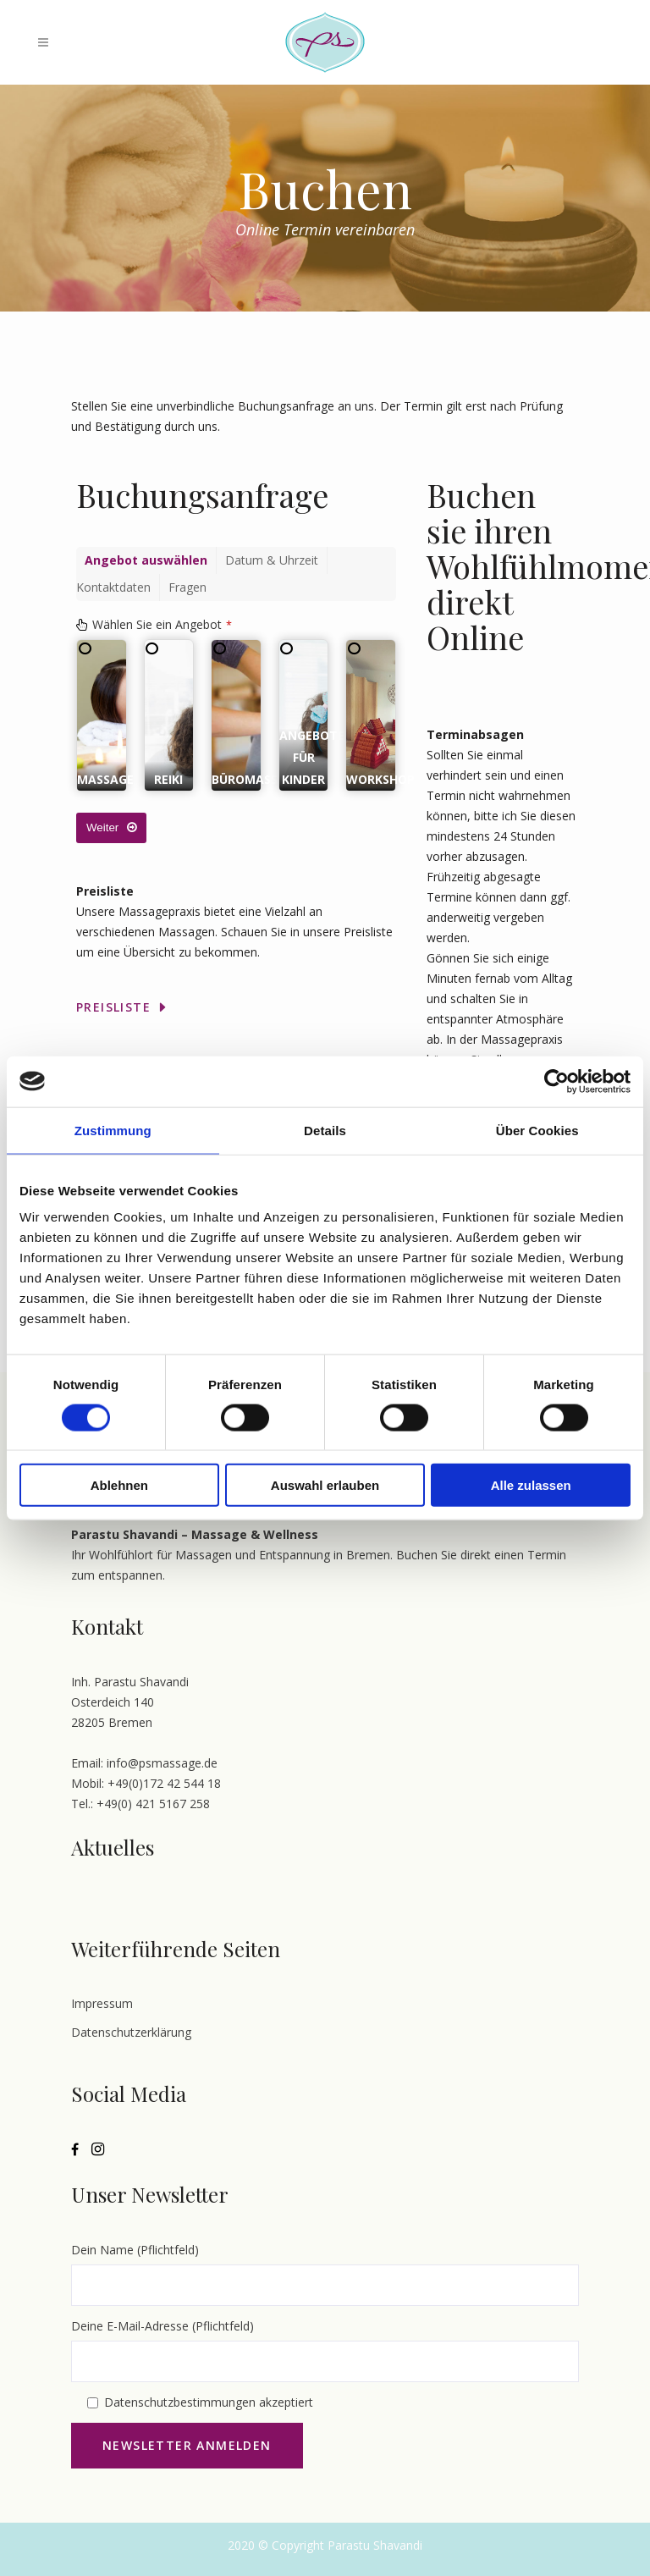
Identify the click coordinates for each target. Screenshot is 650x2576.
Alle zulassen (531, 1485)
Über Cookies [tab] (537, 1130)
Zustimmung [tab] (112, 1130)
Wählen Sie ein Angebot (162, 624)
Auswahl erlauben (325, 1485)
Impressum (102, 2003)
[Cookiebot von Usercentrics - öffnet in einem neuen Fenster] (556, 1081)
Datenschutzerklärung (131, 2032)
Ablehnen (119, 1485)
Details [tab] (325, 1130)
